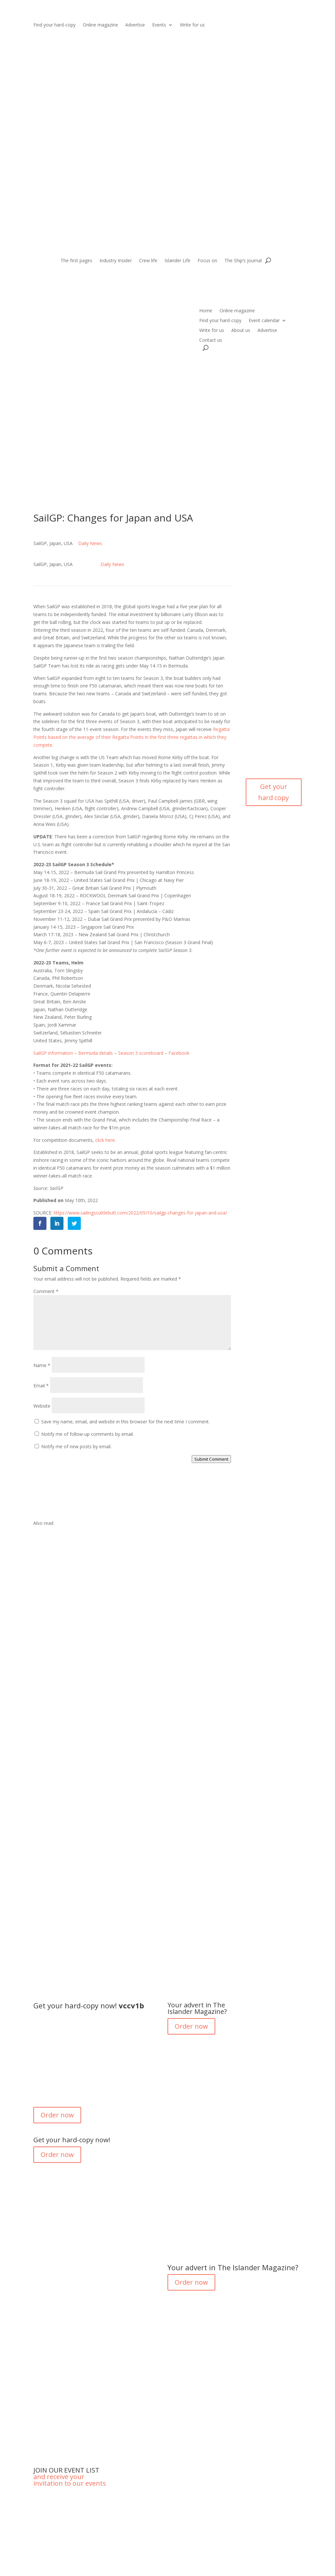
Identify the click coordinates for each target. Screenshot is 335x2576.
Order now (57, 2114)
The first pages (76, 261)
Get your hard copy (273, 792)
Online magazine (100, 25)
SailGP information (53, 1053)
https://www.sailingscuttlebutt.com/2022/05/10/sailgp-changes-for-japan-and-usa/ (140, 1213)
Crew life (148, 261)
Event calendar (264, 320)
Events (159, 25)
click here (105, 1140)
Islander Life (177, 261)
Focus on (207, 261)
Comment (46, 1291)
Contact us (210, 340)
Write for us (192, 25)
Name (41, 1365)
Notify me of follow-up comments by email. (87, 1434)
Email (41, 1385)
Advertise (135, 25)
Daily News (90, 543)
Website (41, 1406)
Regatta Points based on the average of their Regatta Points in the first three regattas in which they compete (131, 737)
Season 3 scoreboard (140, 1053)
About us (240, 330)
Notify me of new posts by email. (76, 1446)
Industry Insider (115, 261)
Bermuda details (95, 1053)
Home (205, 311)
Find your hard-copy (54, 25)
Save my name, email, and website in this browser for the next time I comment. (125, 1421)
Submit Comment (211, 1459)
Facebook (178, 1053)
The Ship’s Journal (243, 261)
